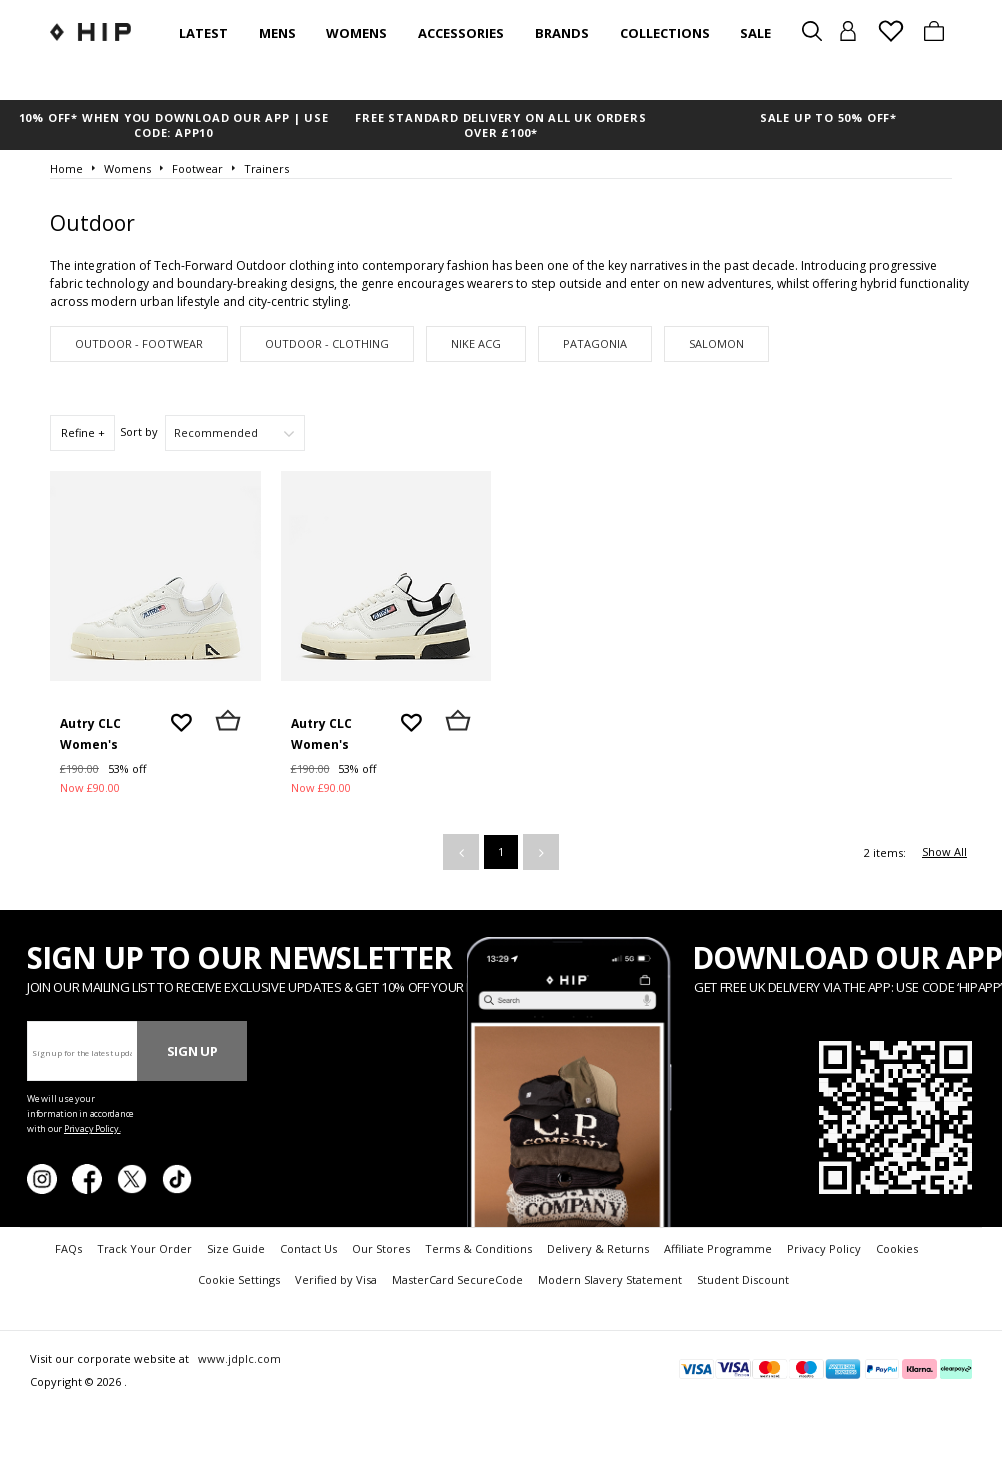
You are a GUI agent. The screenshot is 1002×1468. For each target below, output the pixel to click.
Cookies (897, 1248)
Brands (562, 33)
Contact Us (308, 1248)
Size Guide (236, 1248)
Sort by (139, 431)
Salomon (716, 343)
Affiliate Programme (718, 1248)
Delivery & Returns (598, 1248)
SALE (755, 33)
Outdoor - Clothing (327, 343)
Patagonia (595, 343)
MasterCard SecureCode (457, 1279)
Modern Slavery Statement (610, 1279)
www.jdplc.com (238, 1358)
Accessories (461, 33)
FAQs (68, 1248)
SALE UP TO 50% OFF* (828, 117)
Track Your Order (144, 1248)
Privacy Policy (824, 1248)
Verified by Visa (336, 1279)
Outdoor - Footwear (139, 343)
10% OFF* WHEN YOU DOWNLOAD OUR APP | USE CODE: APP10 (174, 125)
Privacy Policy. (92, 1128)
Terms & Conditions (478, 1248)
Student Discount (743, 1279)
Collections (665, 33)
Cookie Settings (239, 1279)
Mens (277, 33)
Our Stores (381, 1248)
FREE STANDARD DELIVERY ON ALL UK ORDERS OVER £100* (500, 125)
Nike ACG (476, 343)
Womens (356, 33)
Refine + (83, 432)
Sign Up (192, 1051)
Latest (203, 33)
